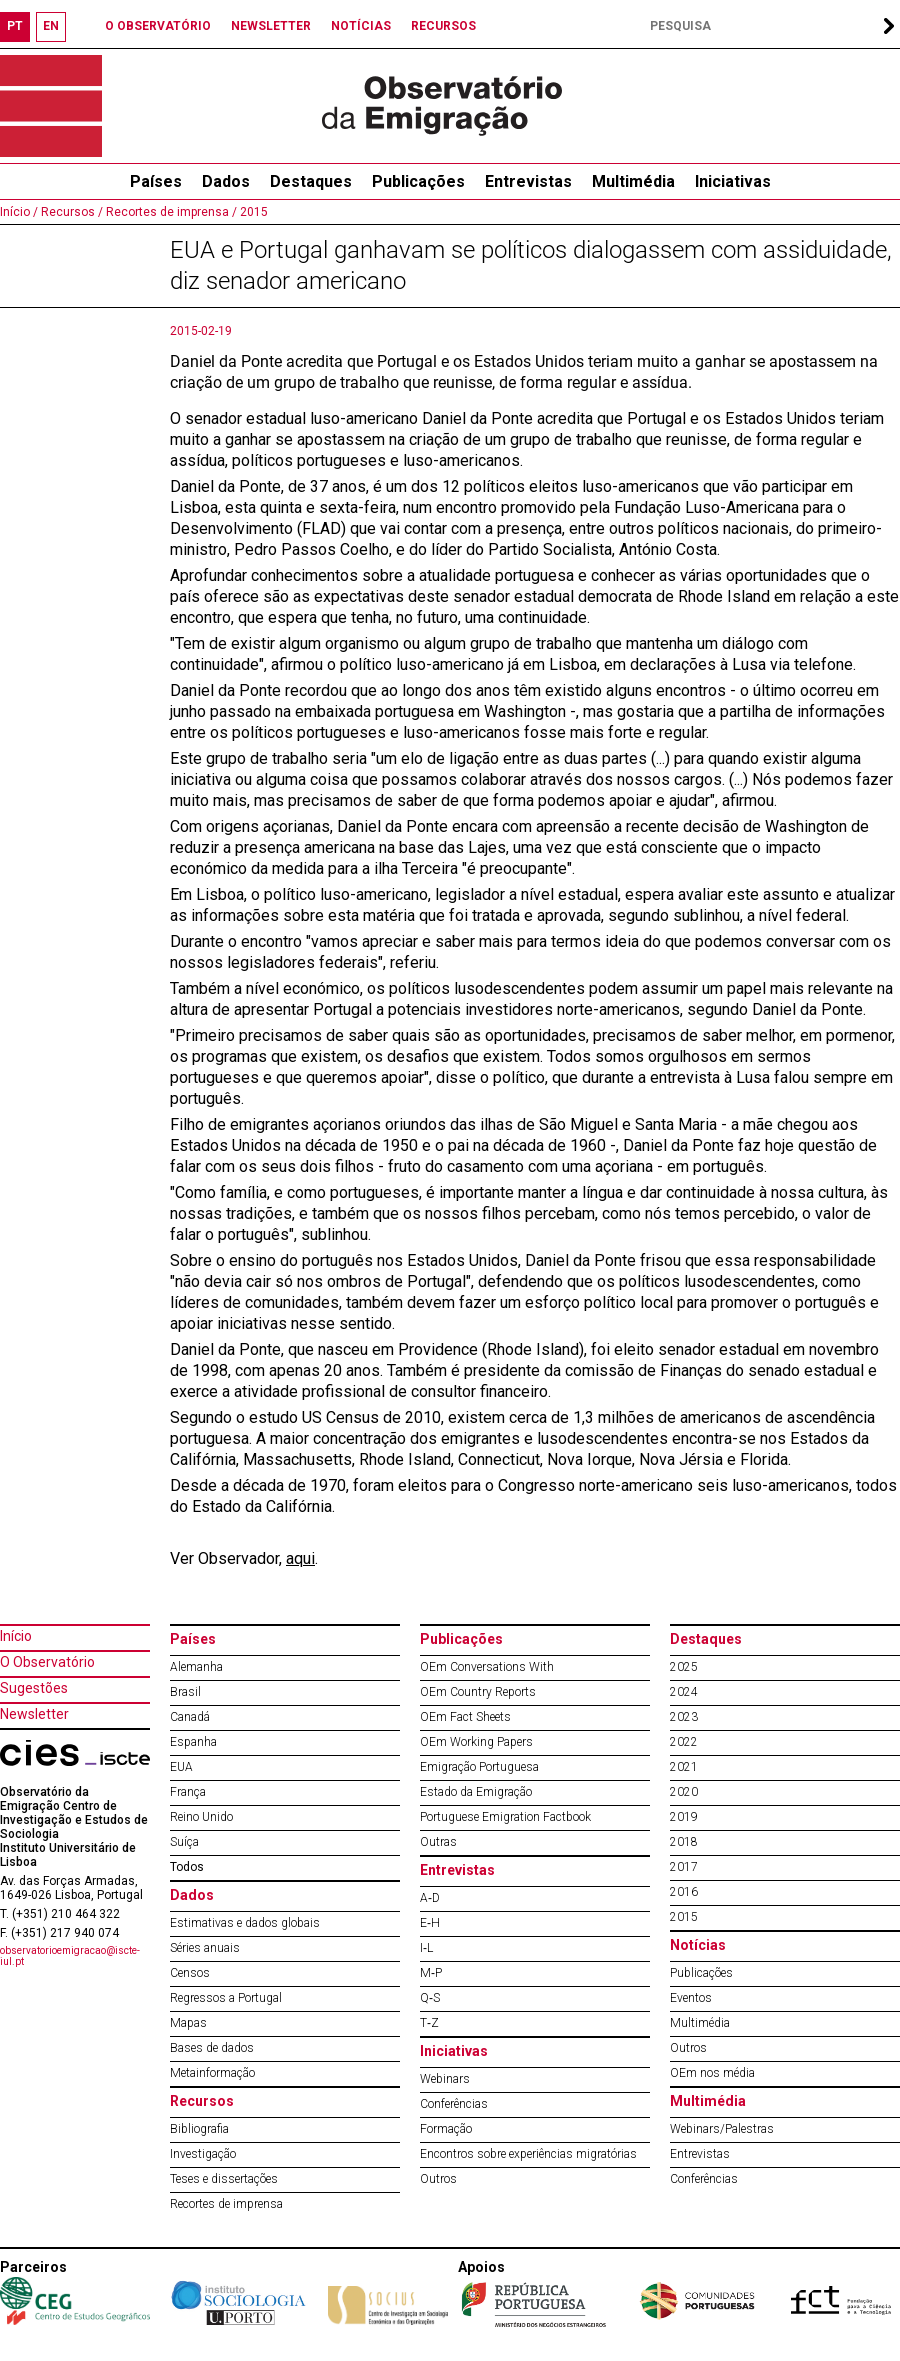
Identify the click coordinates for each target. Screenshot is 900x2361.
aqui (300, 1558)
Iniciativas (733, 181)
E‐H (430, 1923)
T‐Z (429, 2023)
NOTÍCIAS (361, 26)
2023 (684, 1717)
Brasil (185, 1692)
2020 (684, 1792)
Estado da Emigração (476, 1792)
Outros (438, 2179)
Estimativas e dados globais (245, 1923)
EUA (181, 1767)
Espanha (193, 1742)
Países (193, 1639)
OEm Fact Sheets (465, 1717)
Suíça (184, 1842)
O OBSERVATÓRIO (158, 26)
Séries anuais (205, 1948)
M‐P (431, 1973)
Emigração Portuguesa (479, 1767)
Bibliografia (199, 2129)
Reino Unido (201, 1817)
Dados (226, 181)
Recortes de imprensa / (170, 212)
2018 (684, 1842)
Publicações (418, 181)
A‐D (430, 1898)
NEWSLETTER (271, 26)
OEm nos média (712, 2073)
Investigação (203, 2154)
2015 (252, 212)
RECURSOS (443, 26)
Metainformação (212, 2073)
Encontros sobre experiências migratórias (528, 2154)
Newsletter (34, 1714)
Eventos (691, 1998)
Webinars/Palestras (722, 2129)
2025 (684, 1667)
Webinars (445, 2079)
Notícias (698, 1945)
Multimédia (633, 181)
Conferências (454, 2104)
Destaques (311, 181)
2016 (684, 1892)
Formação (446, 2129)
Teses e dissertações (224, 2179)
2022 (684, 1742)
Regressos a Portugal (226, 1998)
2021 (684, 1767)
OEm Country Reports (478, 1692)
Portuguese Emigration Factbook (505, 1817)
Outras (438, 1842)
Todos (187, 1867)
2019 (684, 1817)
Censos (190, 1973)
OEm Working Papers (476, 1742)
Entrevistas (528, 181)
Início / (19, 212)
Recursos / (70, 212)
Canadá (190, 1717)
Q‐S (430, 1998)
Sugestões (34, 1688)
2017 (684, 1867)
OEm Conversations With (487, 1667)
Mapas (188, 2023)
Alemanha (196, 1667)
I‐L (426, 1948)
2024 (684, 1692)
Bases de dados (212, 2048)
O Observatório (47, 1662)
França (188, 1792)
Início (16, 1636)
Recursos (202, 2101)
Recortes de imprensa (226, 2204)
